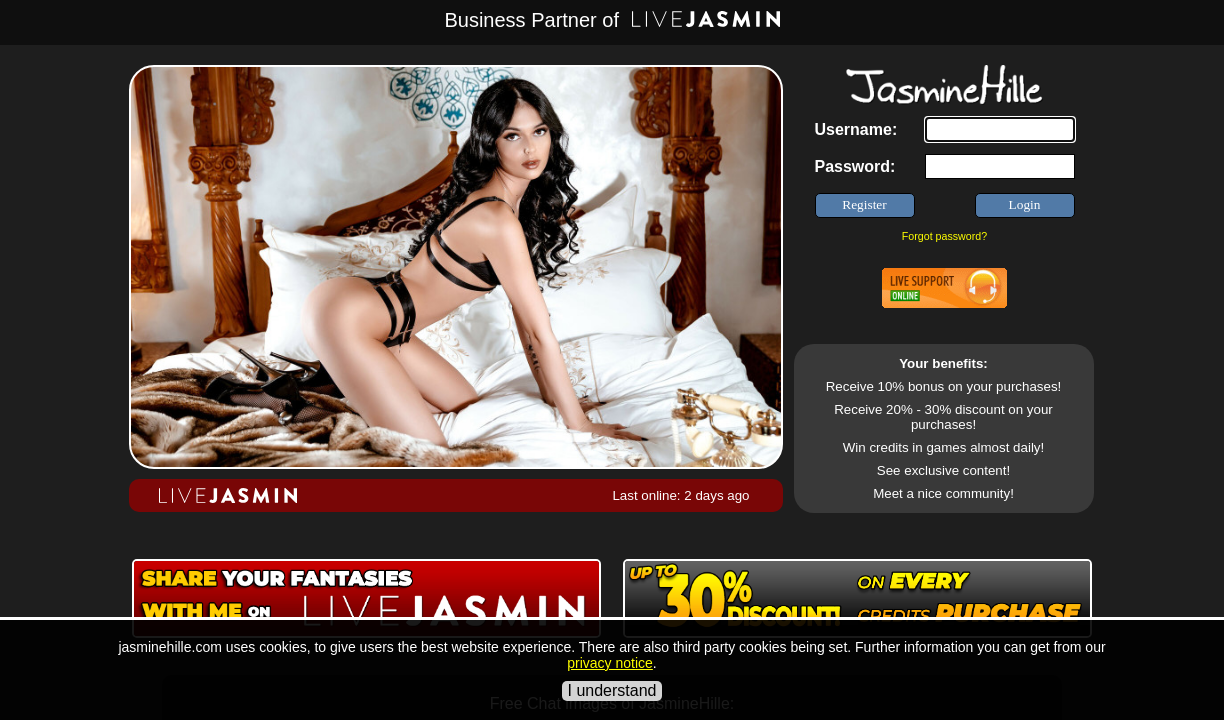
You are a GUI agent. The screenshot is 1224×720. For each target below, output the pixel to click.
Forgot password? (944, 236)
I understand (612, 690)
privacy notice (610, 663)
